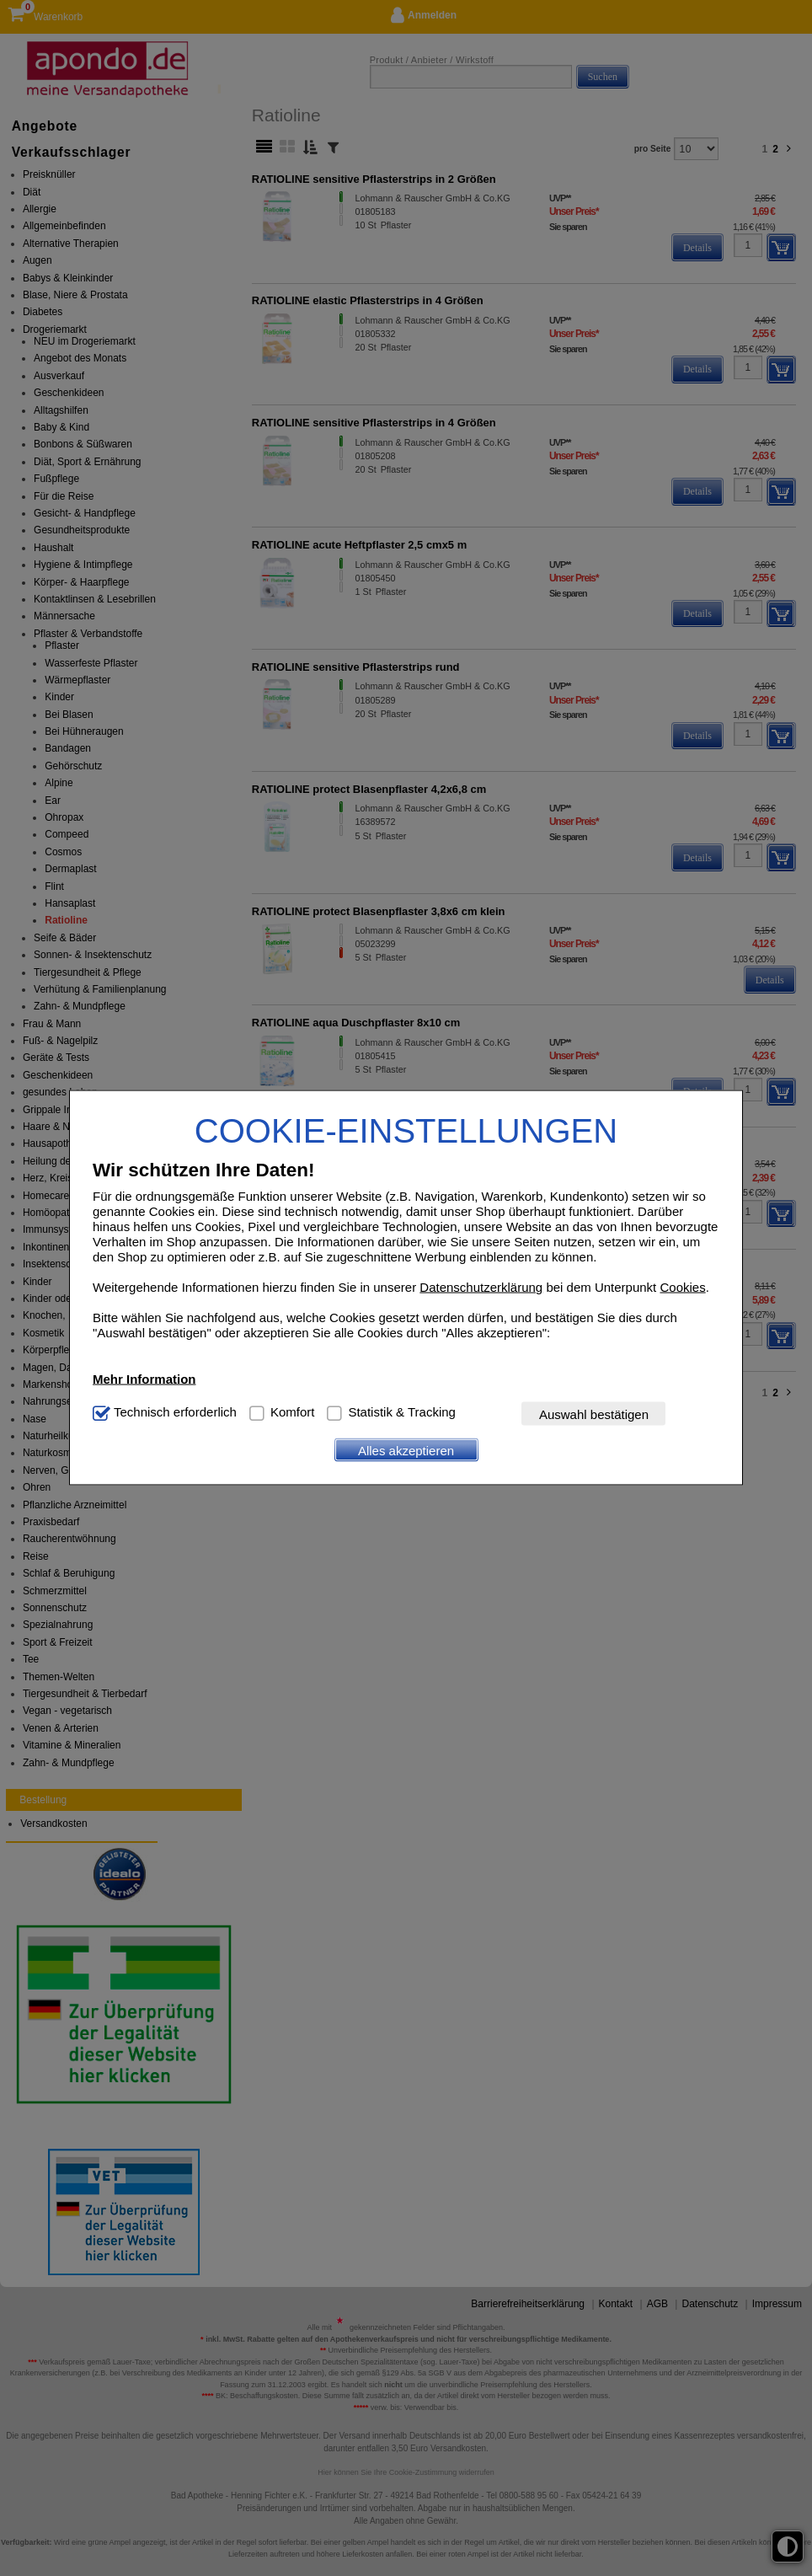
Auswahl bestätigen (594, 1413)
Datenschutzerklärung (480, 1287)
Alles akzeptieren (406, 1450)
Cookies (682, 1287)
